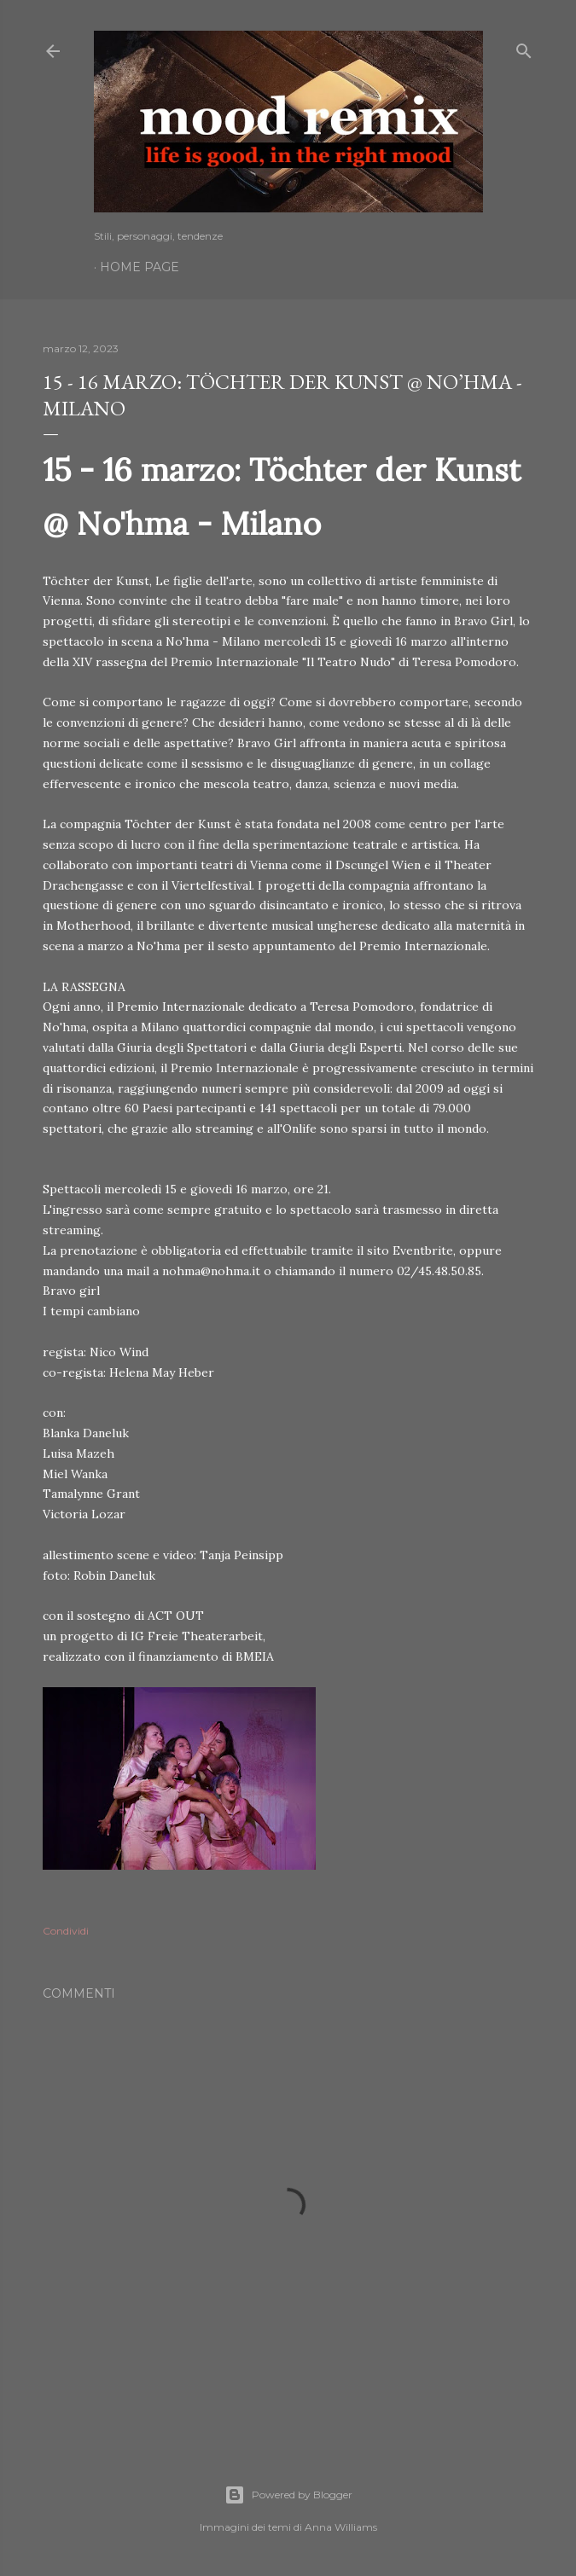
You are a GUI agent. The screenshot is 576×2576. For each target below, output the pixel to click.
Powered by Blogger (288, 2495)
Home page (139, 267)
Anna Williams (341, 2527)
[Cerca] (524, 47)
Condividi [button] (66, 1930)
